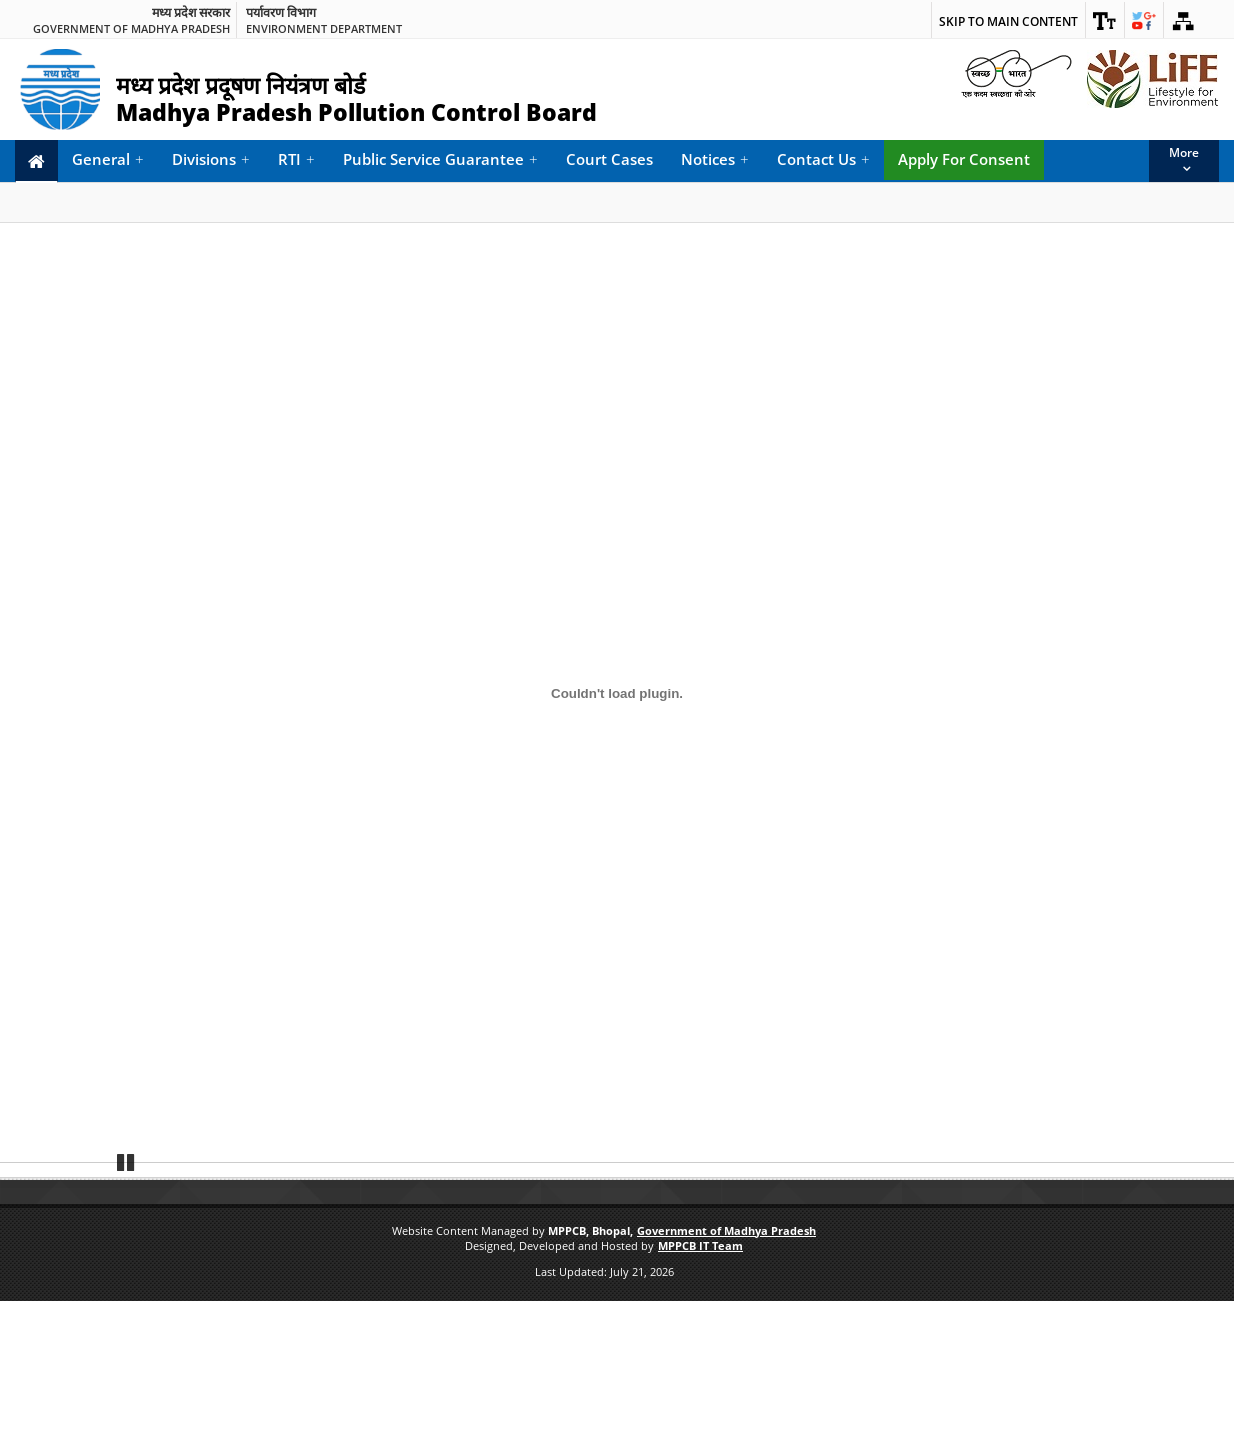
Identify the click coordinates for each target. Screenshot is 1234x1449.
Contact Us (823, 159)
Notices (715, 159)
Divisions (211, 159)
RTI (296, 159)
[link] (1105, 20)
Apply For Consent (964, 159)
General (108, 159)
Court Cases (609, 159)
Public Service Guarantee (440, 159)
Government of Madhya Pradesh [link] (131, 28)
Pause (126, 1308)
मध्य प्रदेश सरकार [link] (191, 13)
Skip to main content (1008, 21)
